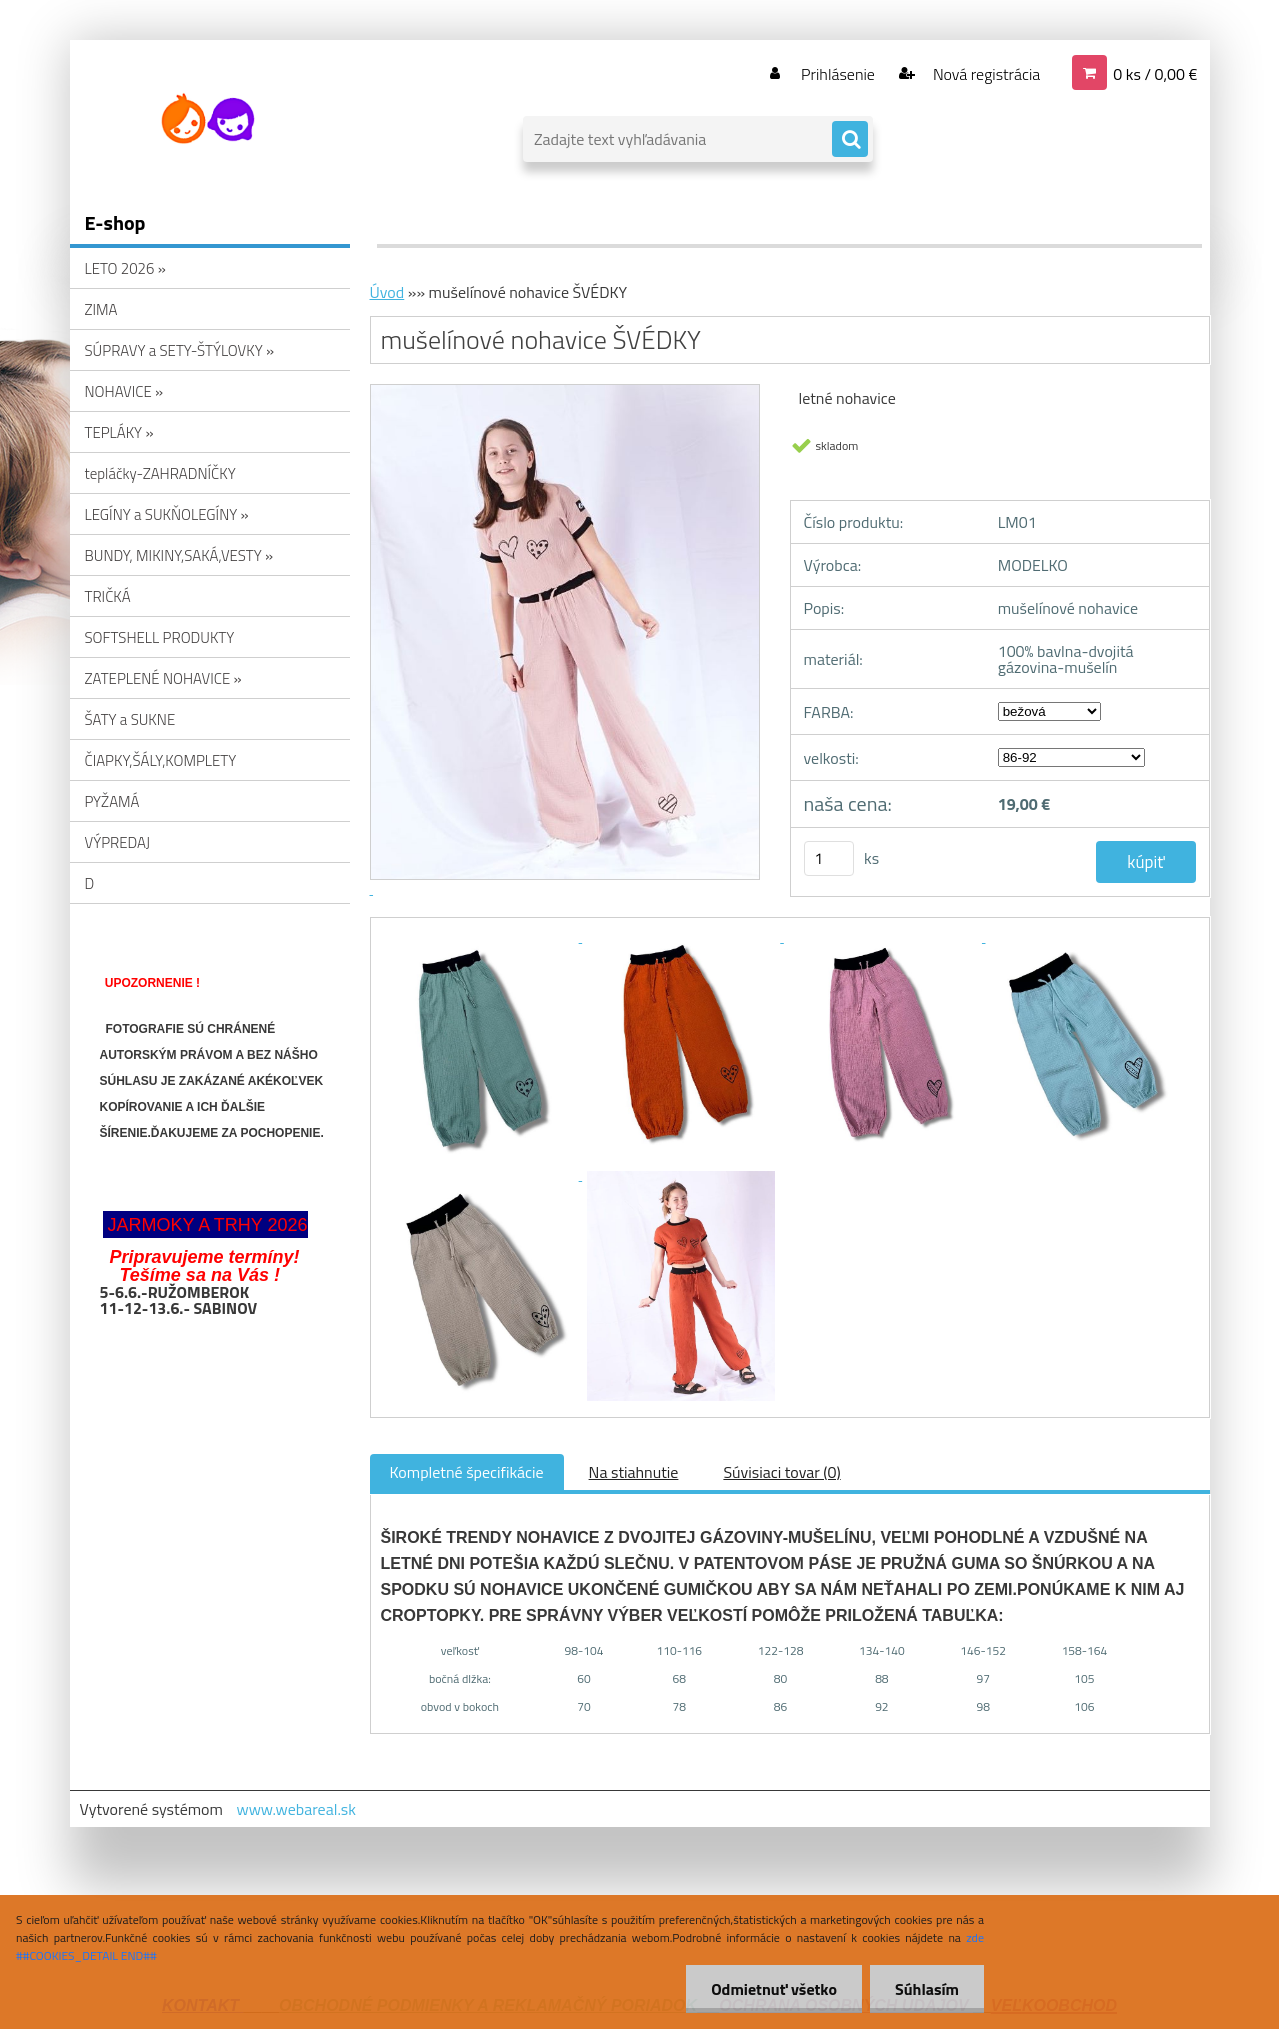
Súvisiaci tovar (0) (781, 1472)
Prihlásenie (838, 74)
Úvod (387, 292)
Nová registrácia (984, 74)
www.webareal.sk (296, 1809)
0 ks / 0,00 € (1155, 74)
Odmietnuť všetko (774, 1989)
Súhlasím (927, 1989)
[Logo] (207, 119)
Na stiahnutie (634, 1472)
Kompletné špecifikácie (467, 1472)
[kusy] (829, 858)
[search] (850, 140)
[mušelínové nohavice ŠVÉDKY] (482, 936)
